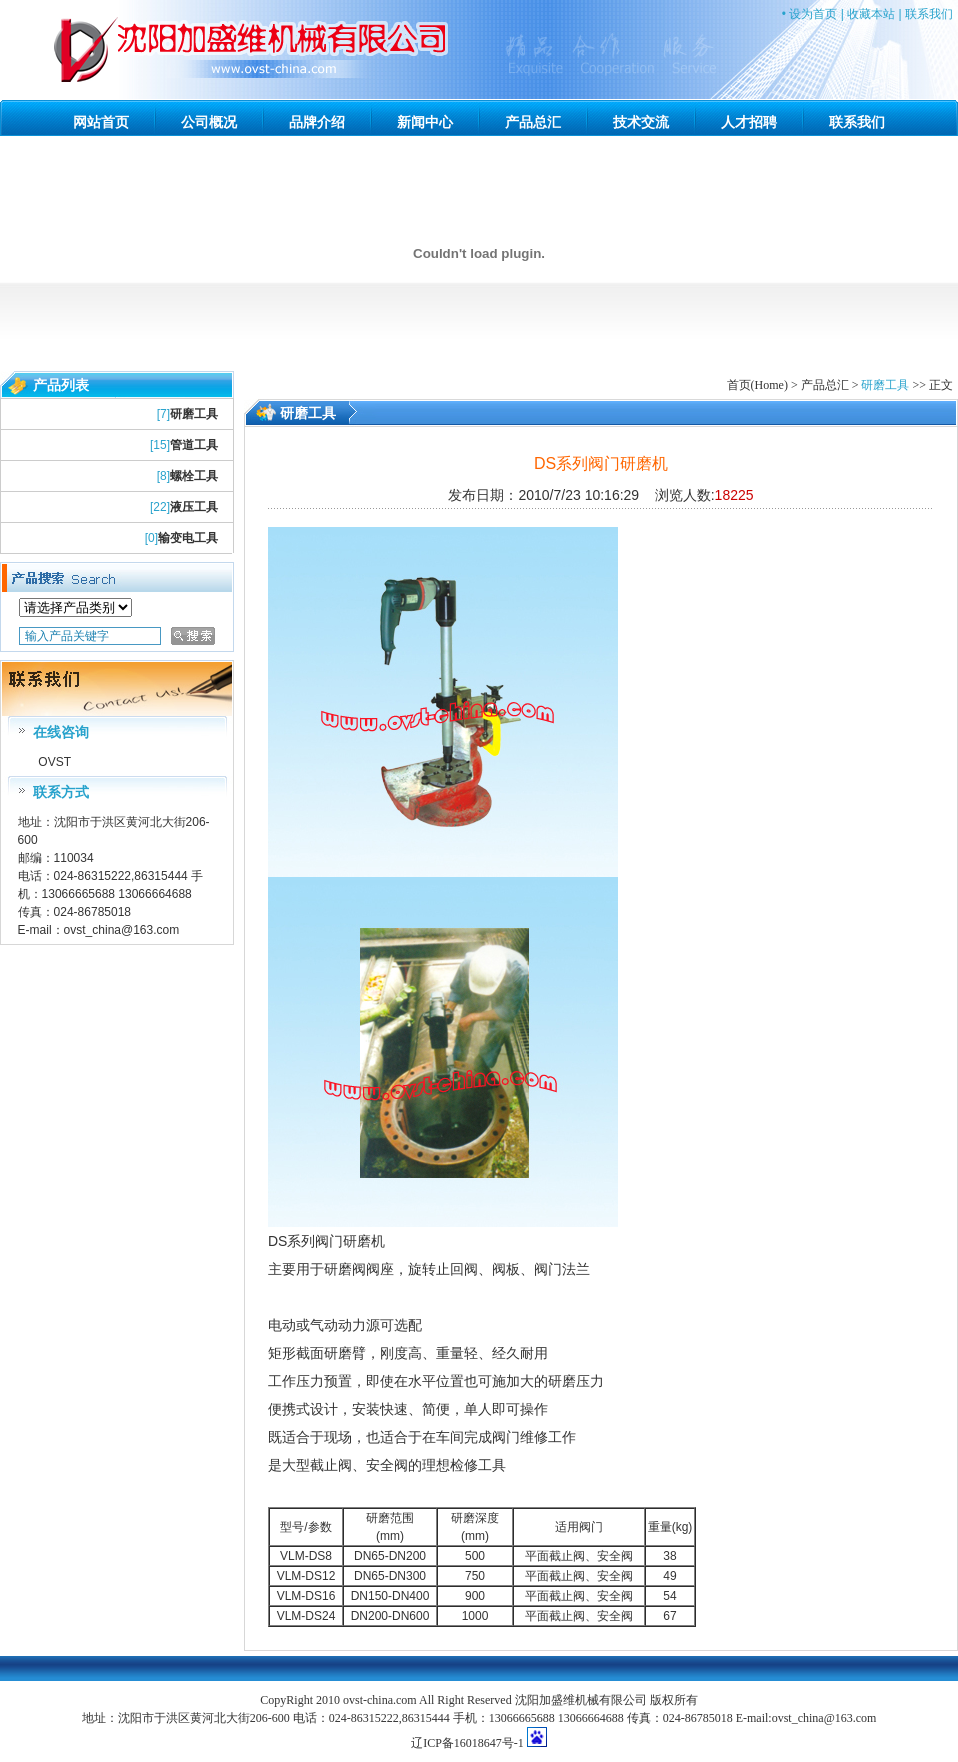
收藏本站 (871, 14)
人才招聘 (749, 122)
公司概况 (209, 122)
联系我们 (929, 14)
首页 (739, 385)
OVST (53, 762)
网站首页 (101, 122)
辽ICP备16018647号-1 (467, 1743)
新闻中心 (425, 122)
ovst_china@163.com (122, 930)
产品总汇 (533, 122)
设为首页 (813, 14)
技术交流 (641, 122)
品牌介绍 (317, 122)
